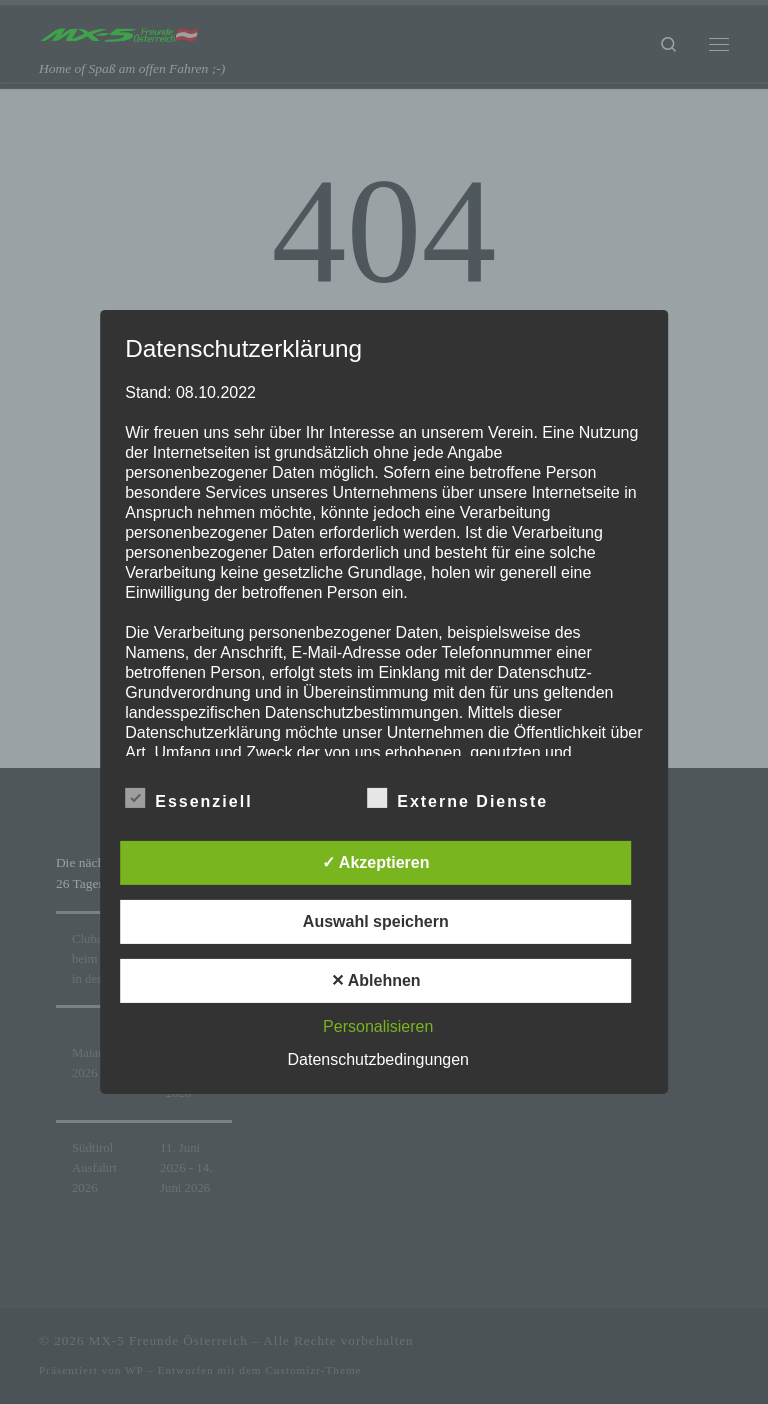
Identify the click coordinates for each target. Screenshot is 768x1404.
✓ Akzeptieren (376, 862)
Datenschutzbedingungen (378, 1059)
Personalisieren (378, 1026)
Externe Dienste (457, 798)
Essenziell (188, 798)
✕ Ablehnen (376, 980)
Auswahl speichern (376, 921)
